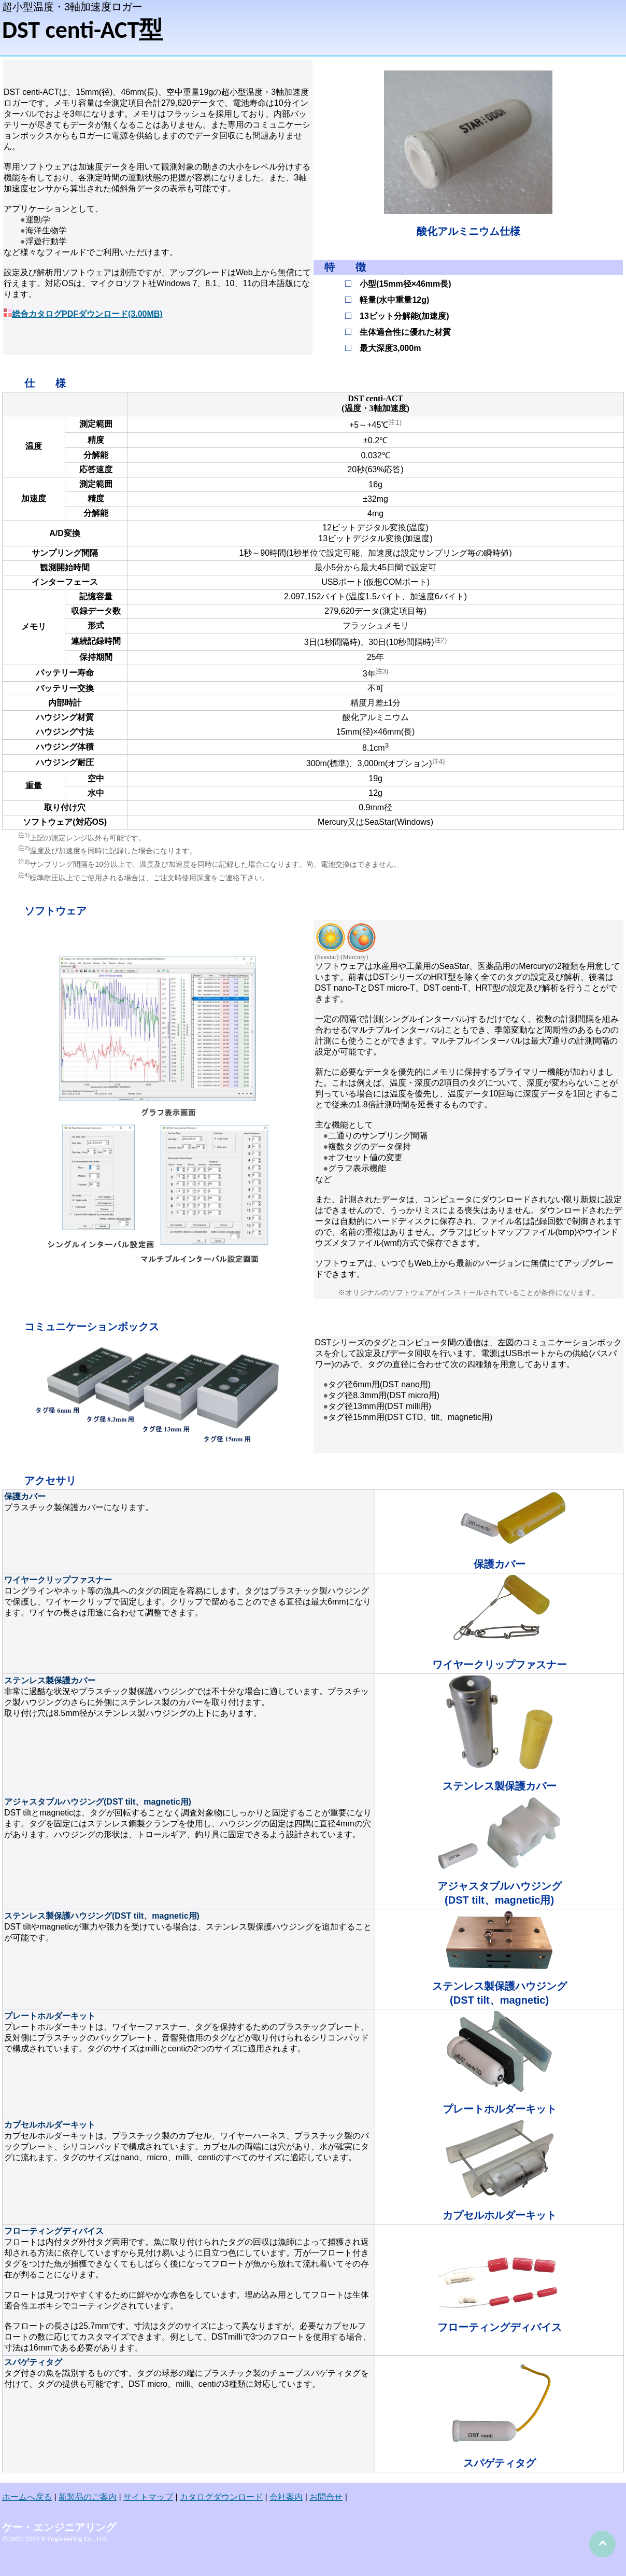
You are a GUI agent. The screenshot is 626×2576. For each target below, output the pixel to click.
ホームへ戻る (27, 2497)
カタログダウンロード (221, 2497)
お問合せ (326, 2497)
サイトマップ (148, 2497)
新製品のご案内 (88, 2497)
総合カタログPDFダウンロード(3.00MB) (87, 313)
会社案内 (286, 2497)
